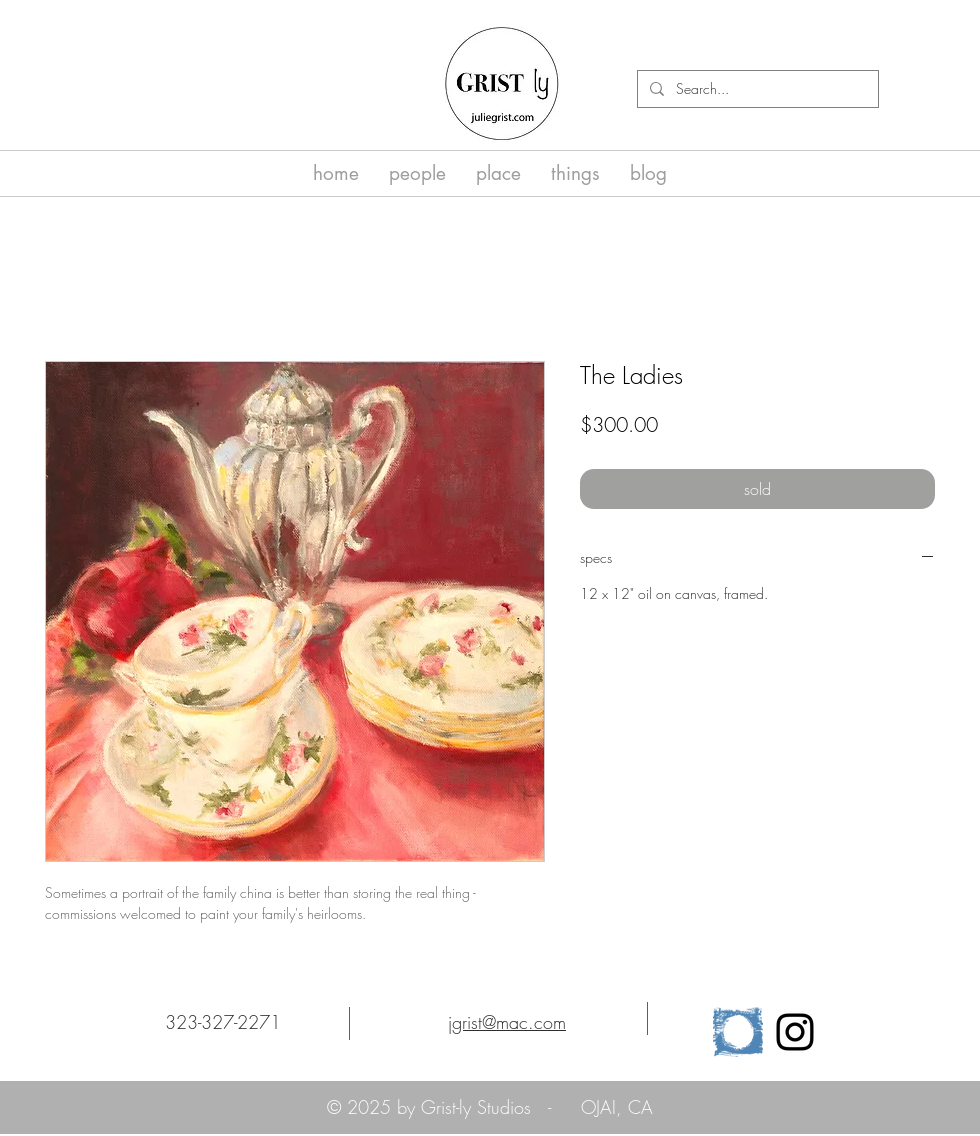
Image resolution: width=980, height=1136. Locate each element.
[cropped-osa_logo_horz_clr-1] (738, 1032)
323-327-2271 (223, 1022)
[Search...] (756, 89)
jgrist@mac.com (507, 1022)
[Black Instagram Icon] (795, 1032)
